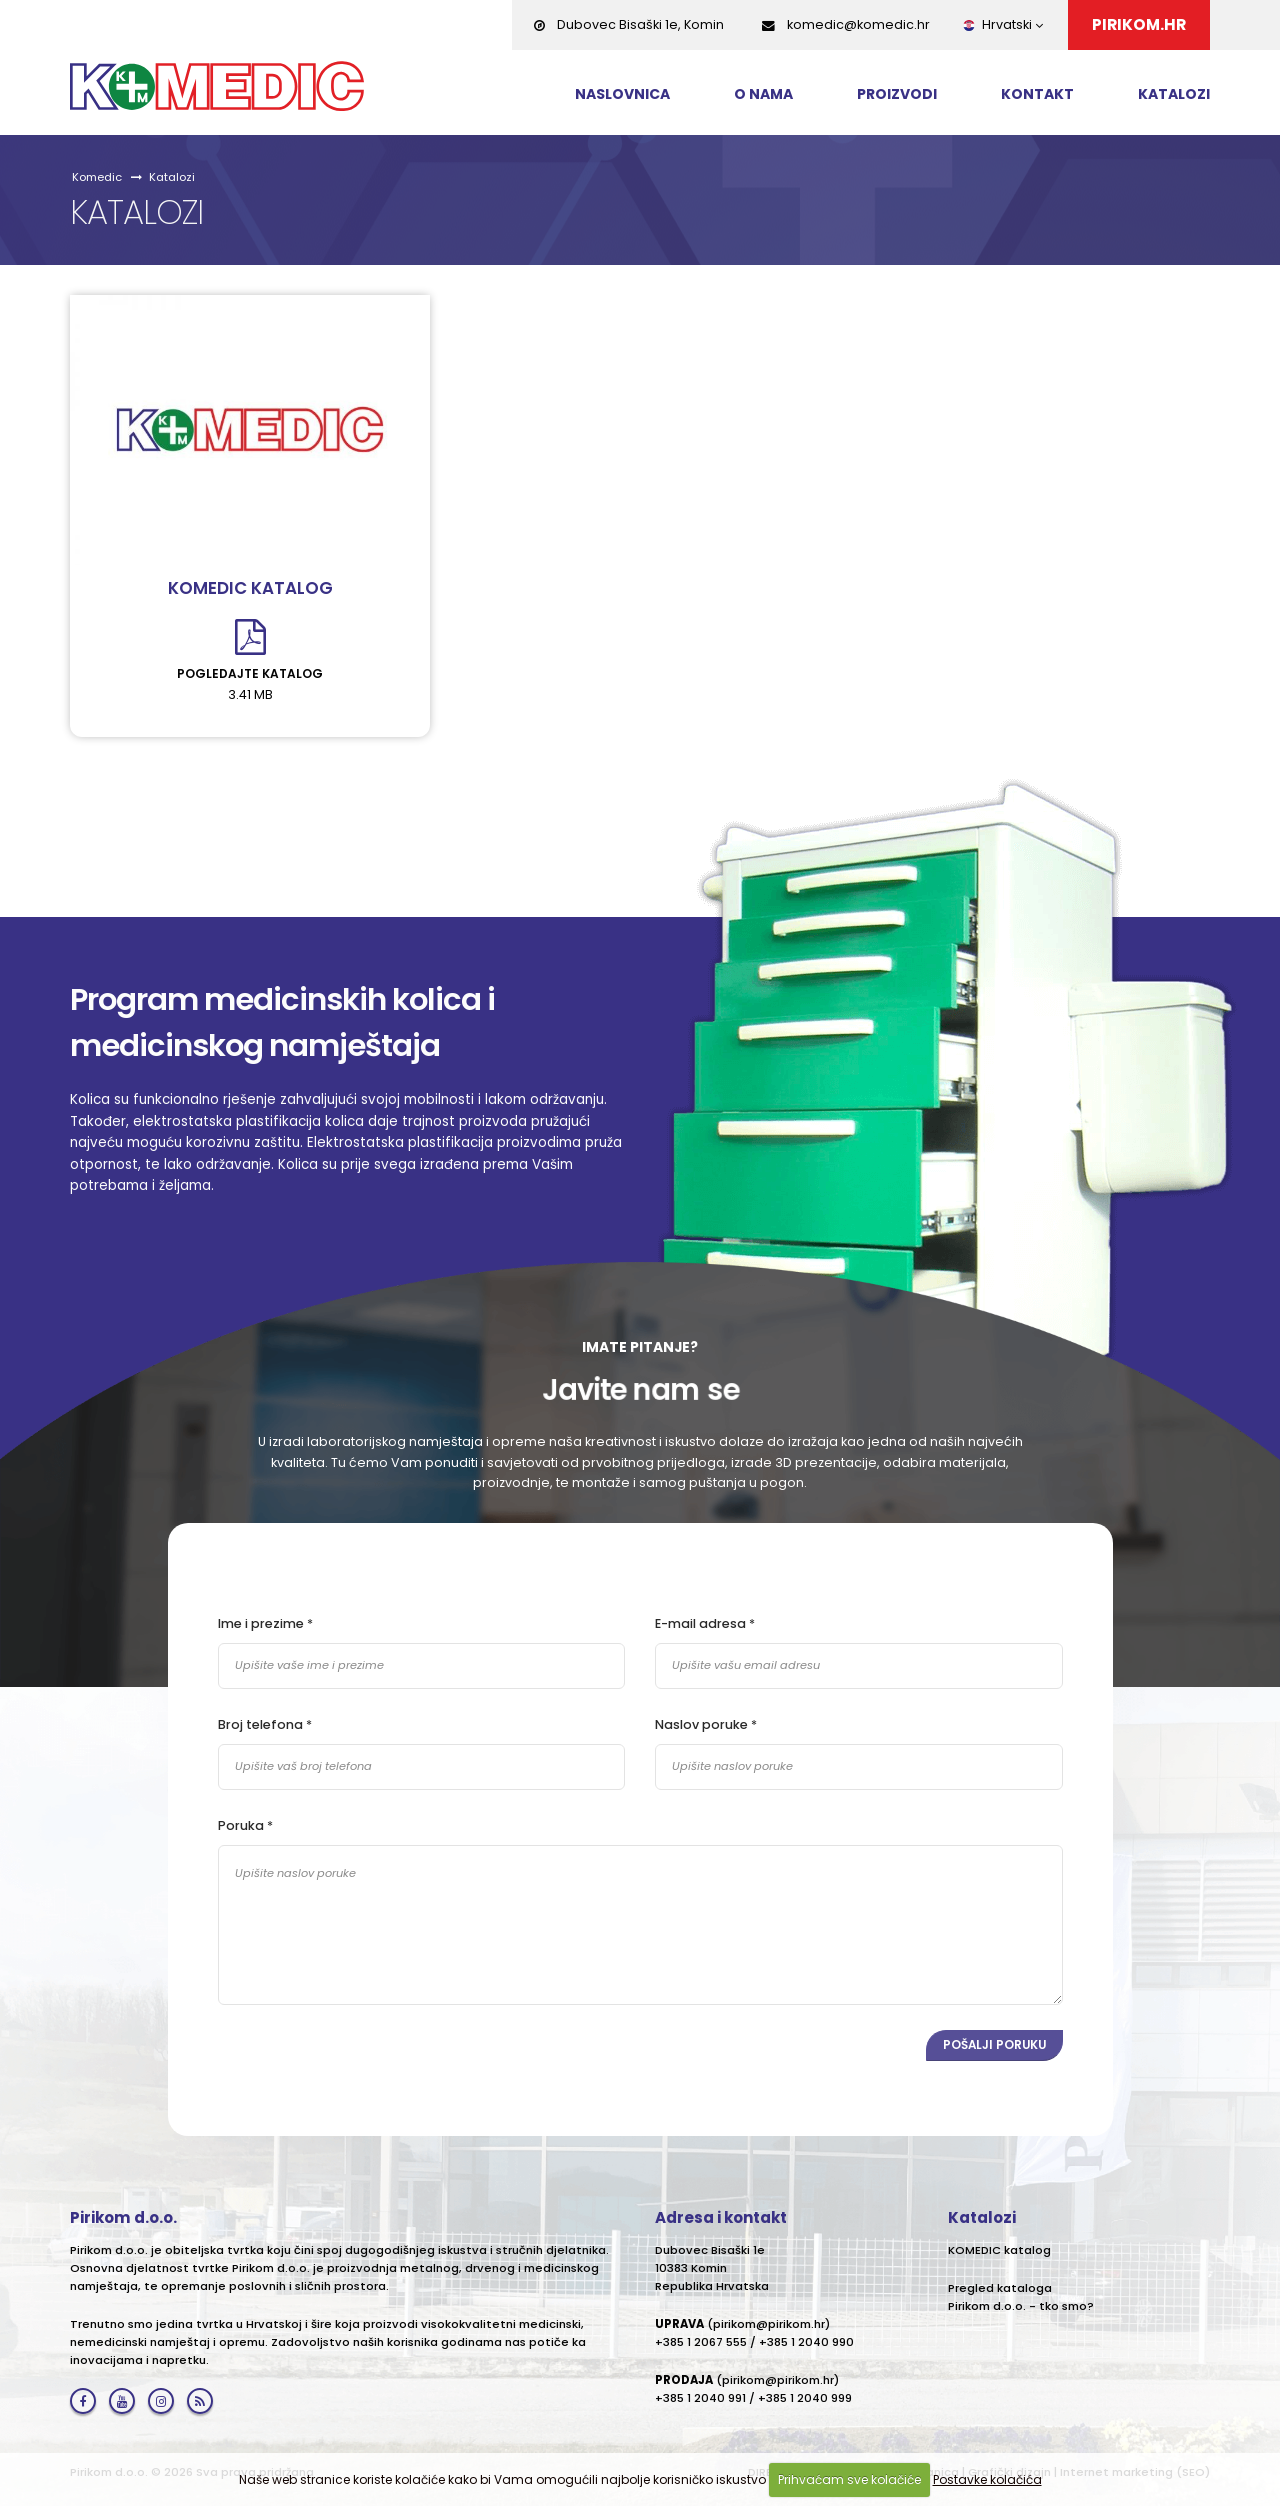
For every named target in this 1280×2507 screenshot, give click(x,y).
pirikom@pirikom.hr (769, 2325)
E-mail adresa (700, 1623)
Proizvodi (897, 94)
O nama (763, 94)
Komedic (97, 177)
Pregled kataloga (1000, 2289)
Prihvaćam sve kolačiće (849, 2479)
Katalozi (1174, 94)
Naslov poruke (701, 1724)
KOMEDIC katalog (250, 588)
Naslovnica (622, 94)
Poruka (241, 1825)
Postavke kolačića (987, 2479)
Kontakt (1037, 94)
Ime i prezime (261, 1623)
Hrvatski (1002, 24)
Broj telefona (260, 1724)
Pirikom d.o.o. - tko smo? (1021, 2307)
